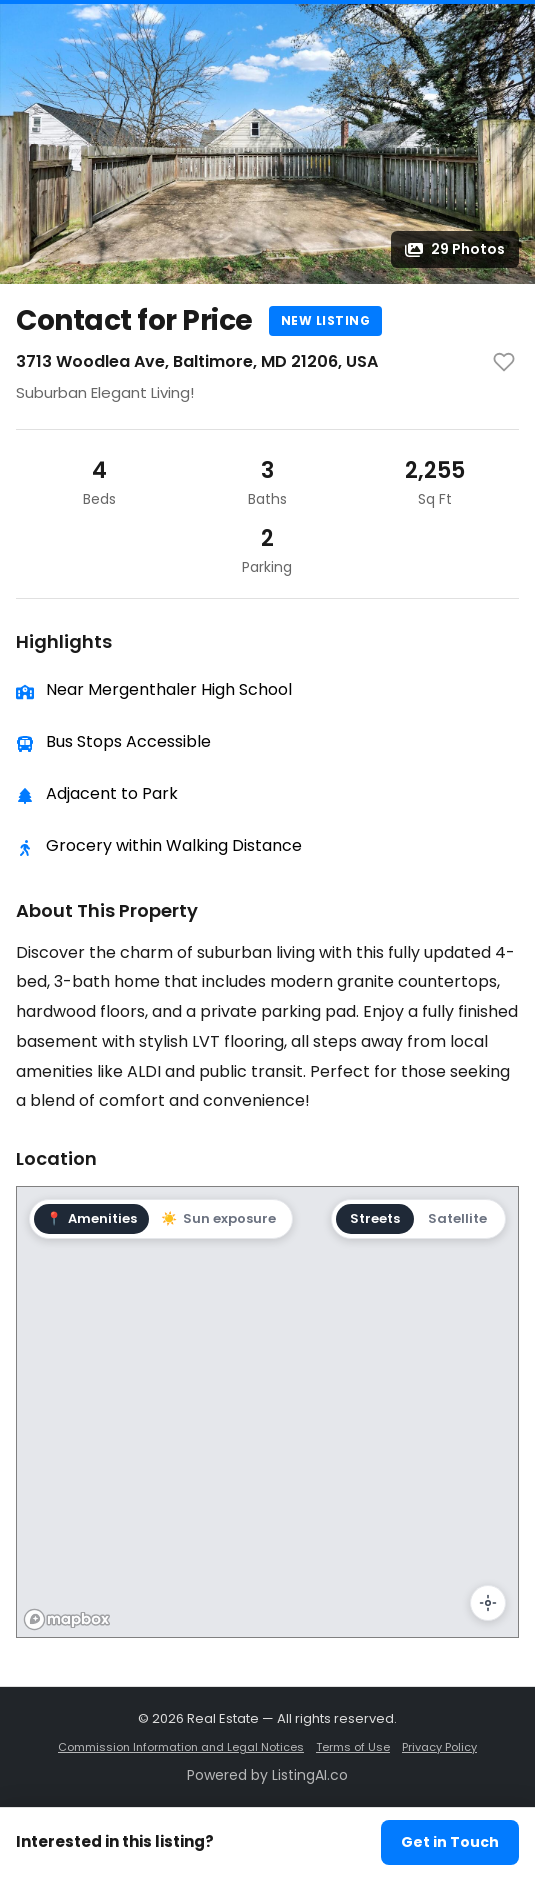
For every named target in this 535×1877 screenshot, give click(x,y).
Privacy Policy (439, 1747)
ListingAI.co (310, 1775)
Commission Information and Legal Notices (181, 1747)
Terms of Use (353, 1747)
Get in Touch (450, 1842)
